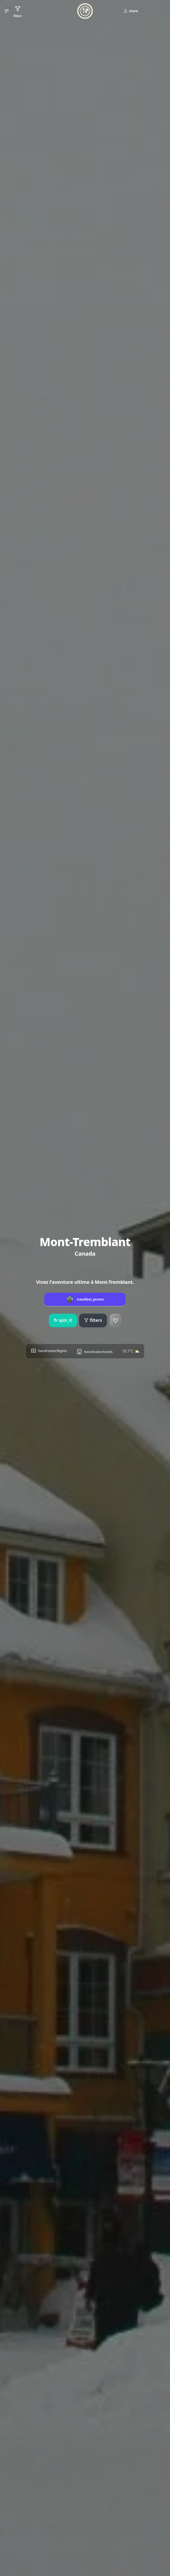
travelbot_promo (90, 1299)
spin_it (63, 1320)
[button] (6, 11)
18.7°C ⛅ (130, 1351)
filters (93, 1320)
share (131, 11)
